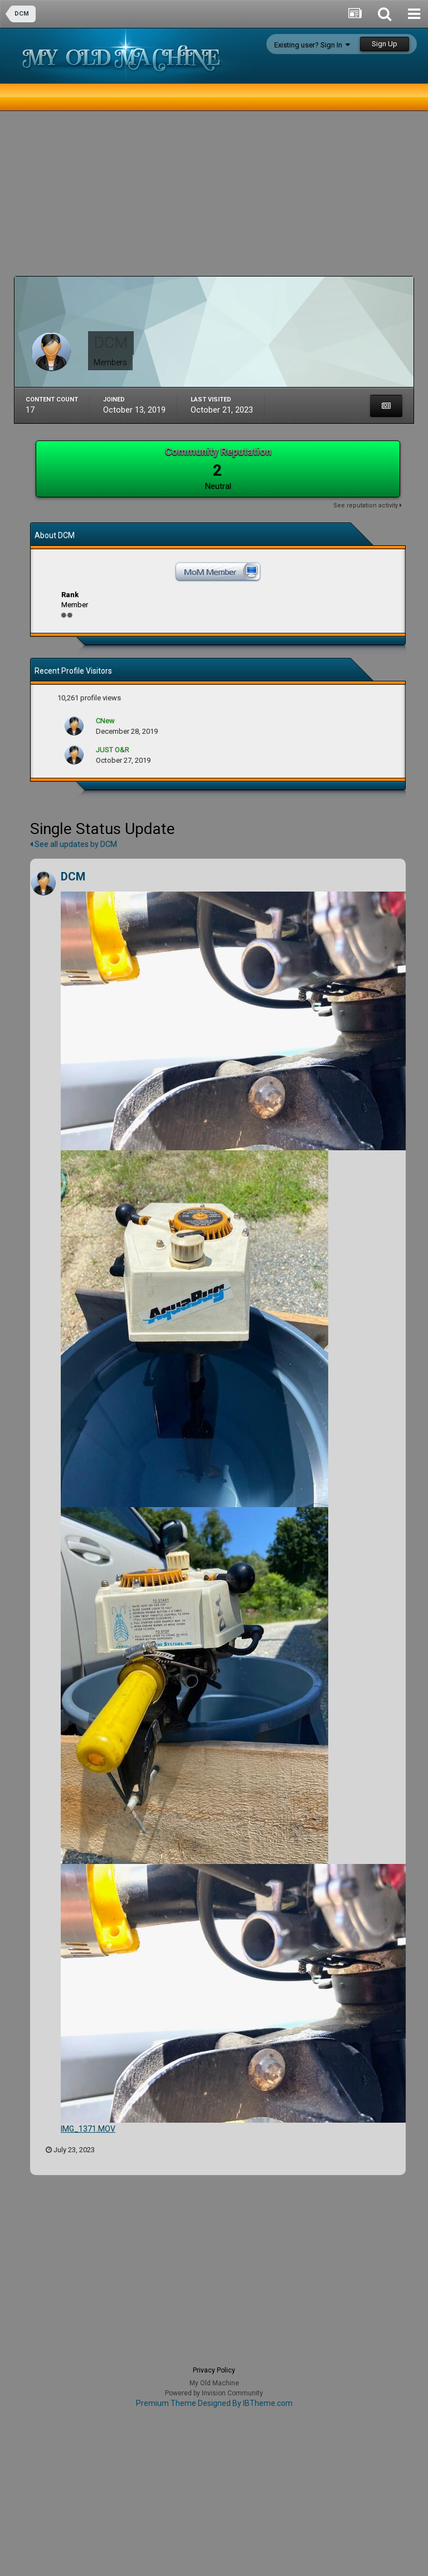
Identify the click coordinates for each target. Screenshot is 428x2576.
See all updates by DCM (73, 844)
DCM (73, 876)
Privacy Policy (214, 2370)
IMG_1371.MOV (88, 2128)
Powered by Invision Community (214, 2393)
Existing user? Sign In (312, 45)
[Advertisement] (144, 198)
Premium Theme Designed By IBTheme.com (214, 2403)
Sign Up (384, 44)
